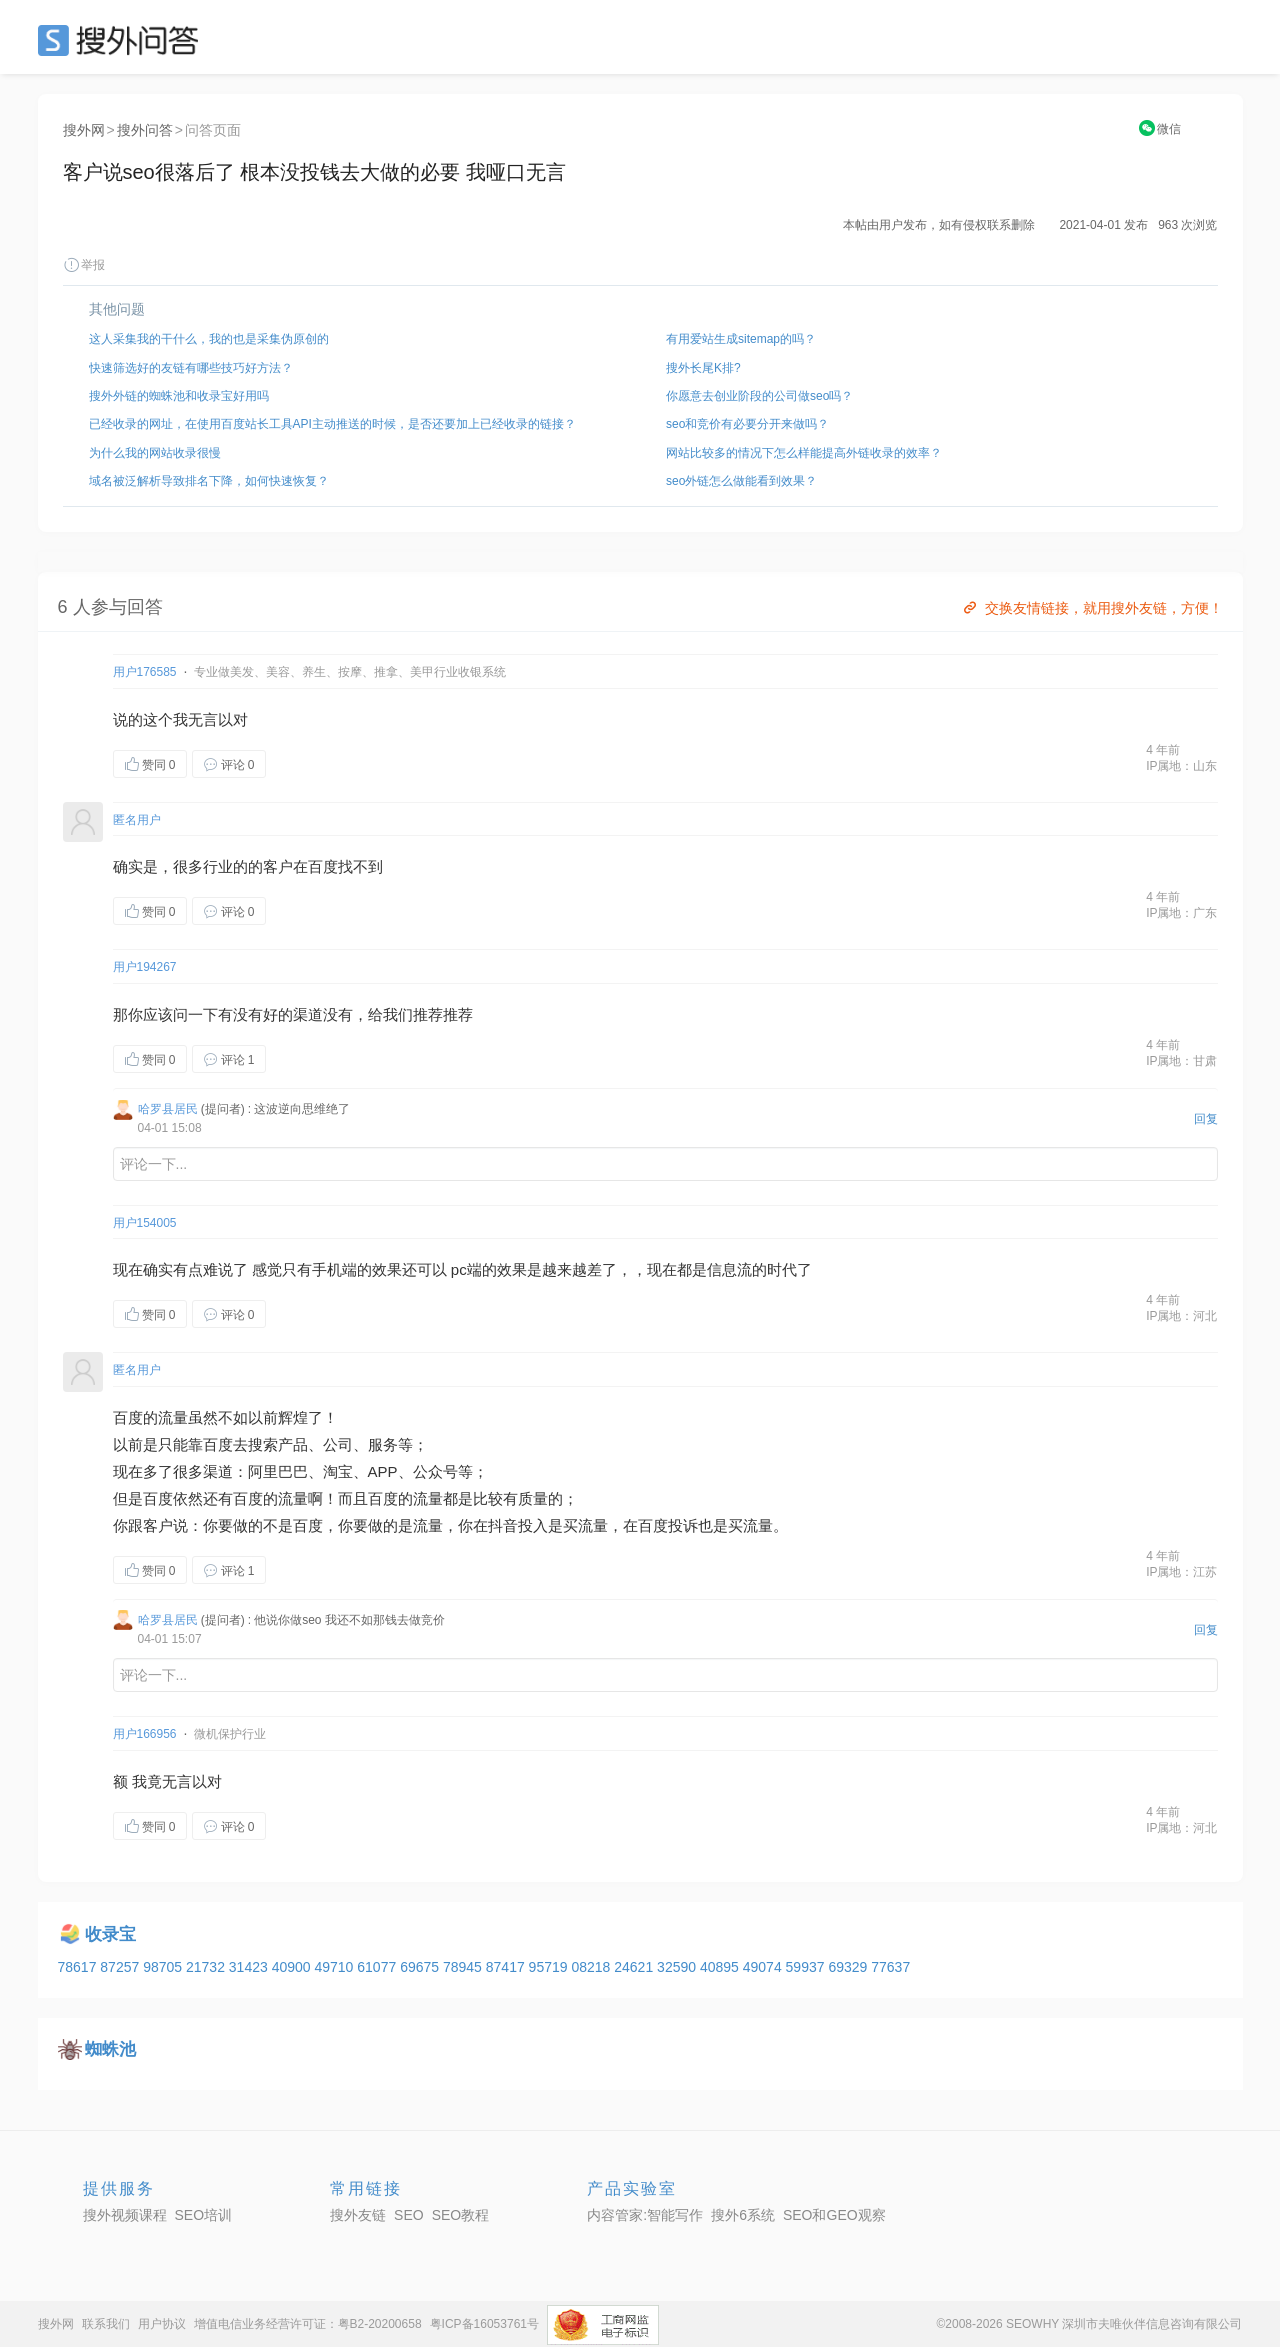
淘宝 (338, 1471)
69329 (849, 1967)
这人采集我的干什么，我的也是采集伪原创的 (209, 339)
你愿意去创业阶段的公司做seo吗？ (759, 396)
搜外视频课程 (125, 2215)
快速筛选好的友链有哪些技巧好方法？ (191, 368)
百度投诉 (668, 1525)
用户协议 (162, 2324)
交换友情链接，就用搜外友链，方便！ (1091, 608)
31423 (250, 1967)
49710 (335, 1967)
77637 (890, 1967)
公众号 (435, 1471)
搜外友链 (358, 2215)
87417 (507, 1967)
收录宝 (110, 1934)
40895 (721, 1967)
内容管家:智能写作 (645, 2215)
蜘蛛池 (110, 2049)
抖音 (503, 1525)
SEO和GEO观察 (834, 2215)
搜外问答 (145, 130)
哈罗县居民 (168, 1109)
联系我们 (106, 2324)
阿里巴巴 (278, 1471)
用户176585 (145, 672)
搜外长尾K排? (703, 368)
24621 (635, 1967)
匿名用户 (137, 820)
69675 (421, 1967)
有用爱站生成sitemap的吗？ (741, 339)
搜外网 (84, 130)
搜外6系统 (743, 2215)
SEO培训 (204, 2215)
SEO (123, 40)
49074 (764, 1967)
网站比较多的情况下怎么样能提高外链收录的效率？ (804, 453)
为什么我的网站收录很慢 (155, 453)
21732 (207, 1967)
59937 (807, 1967)
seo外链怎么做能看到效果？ (741, 481)
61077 (378, 1967)
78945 (464, 1967)
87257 (121, 1967)
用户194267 (145, 967)
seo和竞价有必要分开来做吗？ (747, 424)
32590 (678, 1967)
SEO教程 (461, 2215)
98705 (164, 1967)
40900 (293, 1967)
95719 (550, 1967)
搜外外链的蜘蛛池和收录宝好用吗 (179, 396)
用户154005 (145, 1223)
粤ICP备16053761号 (484, 2324)
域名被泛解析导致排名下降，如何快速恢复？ (209, 481)
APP (383, 1471)
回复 (1206, 1119)
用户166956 (145, 1734)
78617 (79, 1967)
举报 (84, 265)
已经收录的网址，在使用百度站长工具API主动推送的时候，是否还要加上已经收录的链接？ (332, 424)
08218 (592, 1967)
